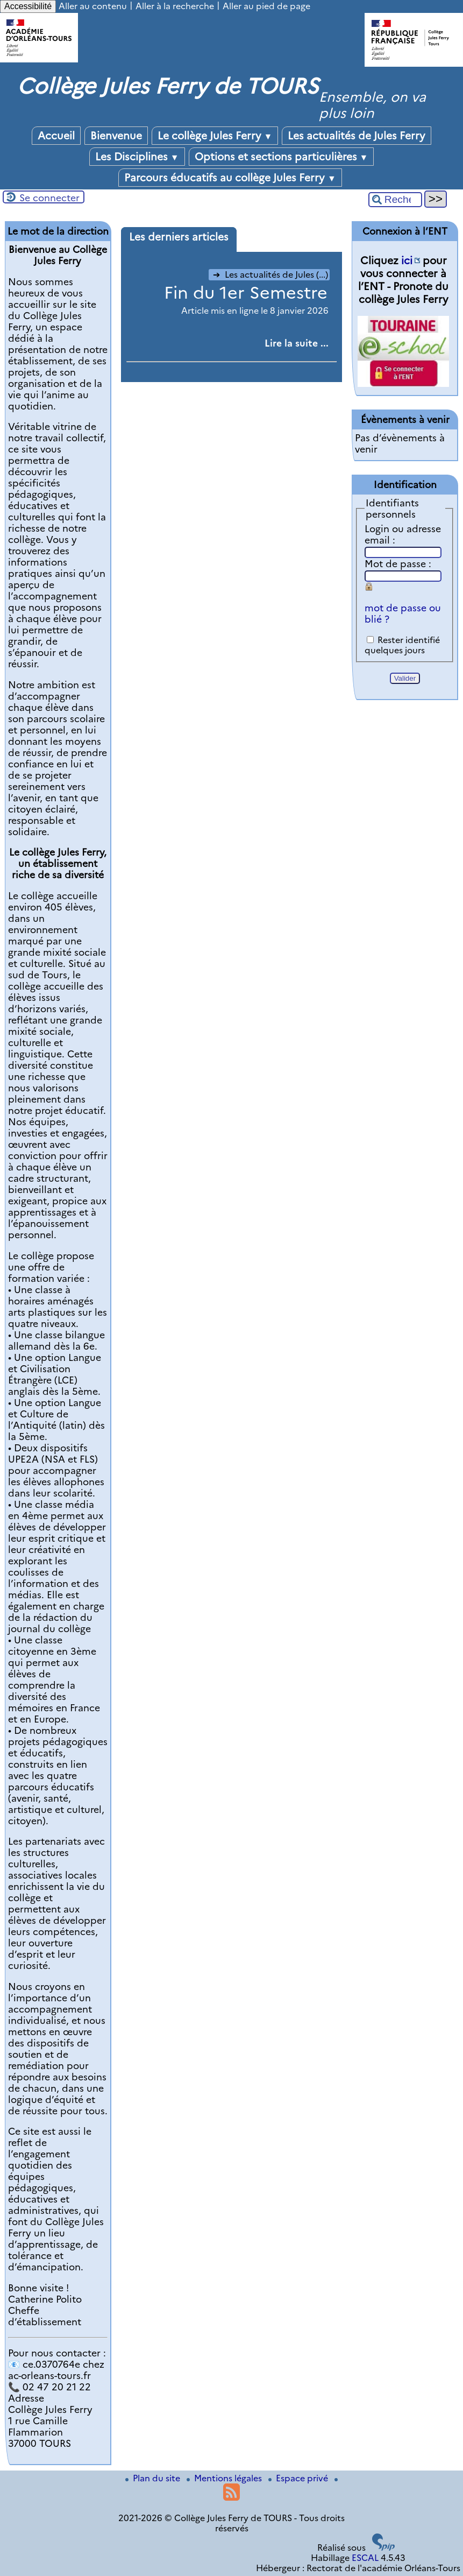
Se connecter (49, 197)
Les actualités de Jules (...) (270, 275)
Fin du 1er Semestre (245, 292)
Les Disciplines (137, 156)
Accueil (56, 135)
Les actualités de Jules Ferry (356, 135)
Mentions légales (225, 2478)
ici (406, 260)
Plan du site (153, 2478)
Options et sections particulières (281, 156)
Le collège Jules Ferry (215, 135)
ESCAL (365, 2558)
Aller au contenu (93, 6)
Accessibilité (28, 6)
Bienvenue (116, 135)
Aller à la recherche (175, 6)
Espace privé (299, 2478)
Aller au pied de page (266, 6)
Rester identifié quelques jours (402, 645)
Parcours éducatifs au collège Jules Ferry (230, 177)
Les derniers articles (179, 236)
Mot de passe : (398, 563)
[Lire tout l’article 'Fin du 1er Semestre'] (297, 343)
